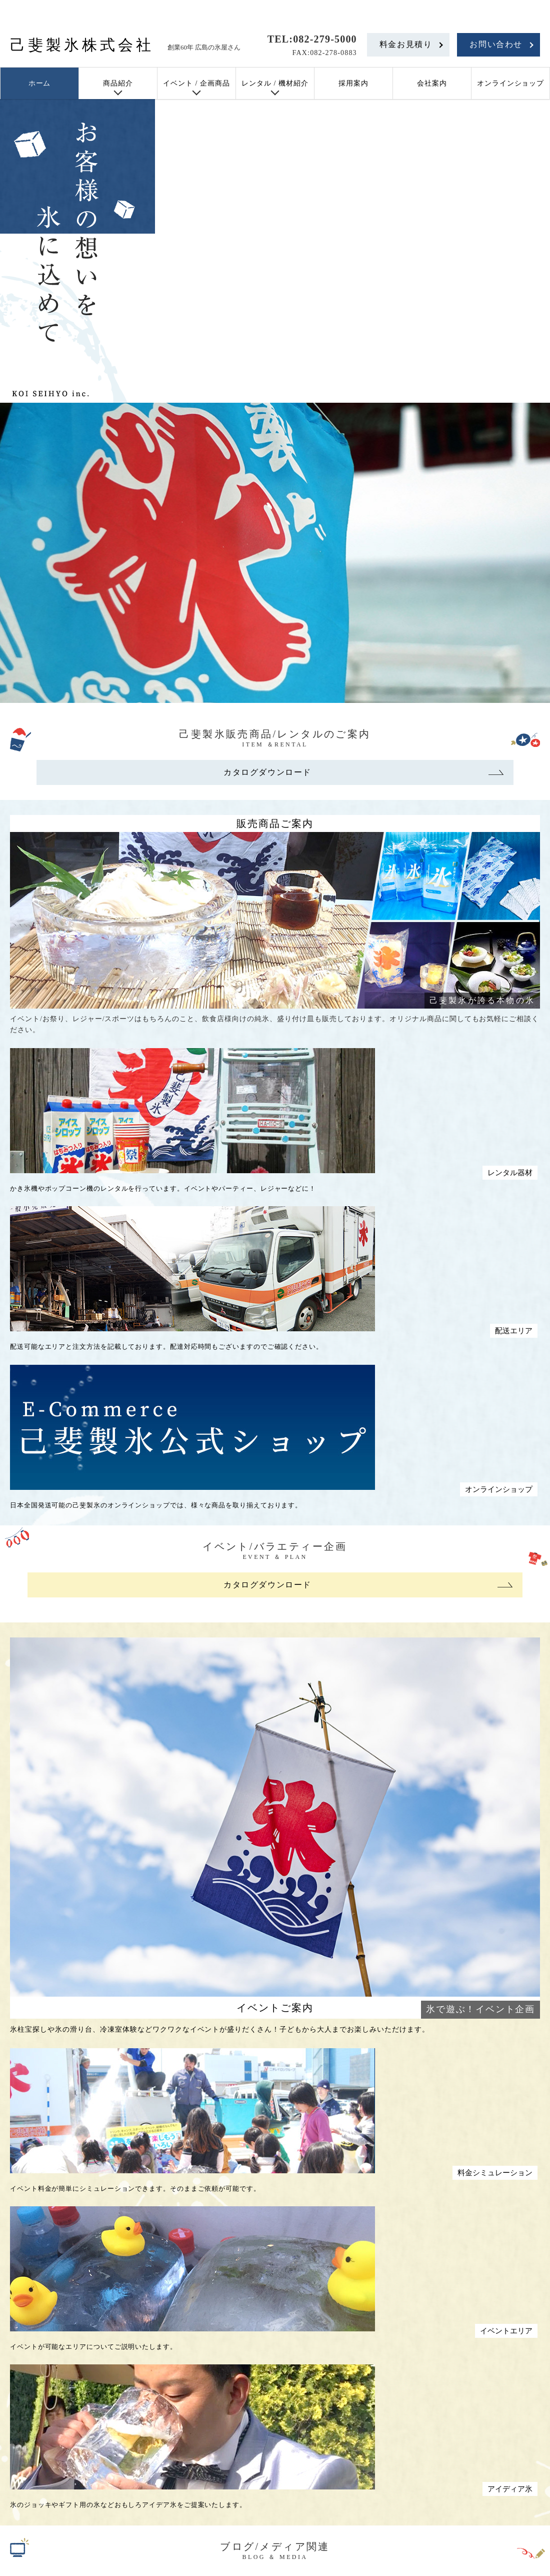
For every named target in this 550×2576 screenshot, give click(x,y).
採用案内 (353, 83)
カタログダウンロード (268, 772)
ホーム (39, 83)
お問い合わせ (496, 44)
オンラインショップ (510, 83)
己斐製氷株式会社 (82, 45)
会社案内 (432, 83)
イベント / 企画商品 (196, 83)
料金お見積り (406, 44)
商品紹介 (118, 83)
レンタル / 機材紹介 (275, 83)
